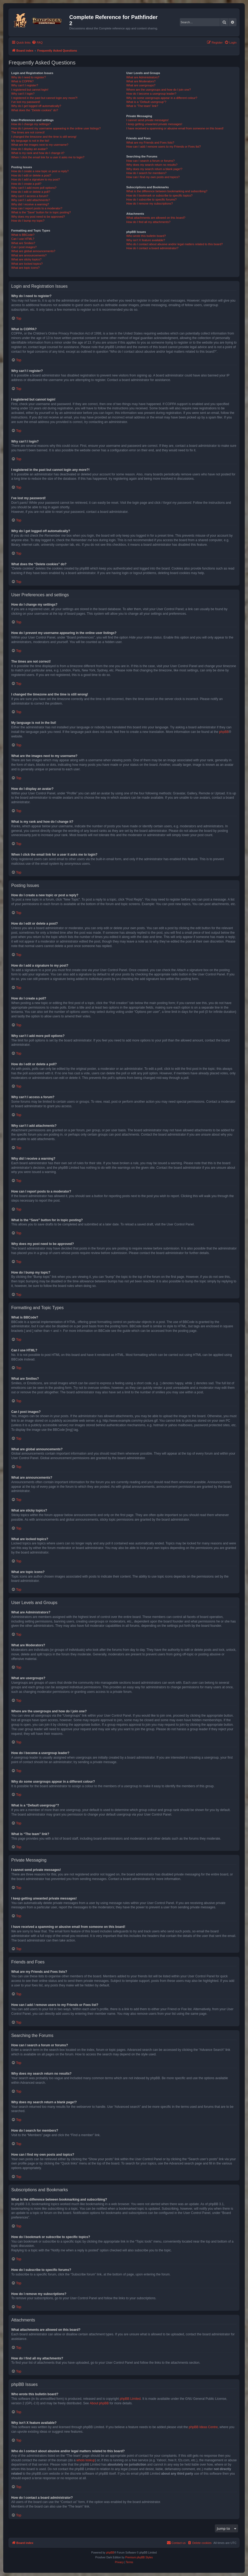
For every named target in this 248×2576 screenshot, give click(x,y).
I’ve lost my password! (25, 101)
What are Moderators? (140, 81)
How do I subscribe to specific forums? (151, 199)
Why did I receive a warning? (30, 204)
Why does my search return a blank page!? (154, 169)
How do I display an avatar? (29, 149)
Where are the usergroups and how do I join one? (158, 89)
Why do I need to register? (28, 77)
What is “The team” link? (142, 105)
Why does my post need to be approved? (38, 216)
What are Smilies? (23, 243)
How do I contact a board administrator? (152, 248)
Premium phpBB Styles (139, 2557)
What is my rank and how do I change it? (37, 153)
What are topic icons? (25, 267)
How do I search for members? (146, 173)
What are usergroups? (140, 85)
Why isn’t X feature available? (145, 240)
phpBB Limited (130, 2399)
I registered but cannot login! (29, 89)
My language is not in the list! (30, 140)
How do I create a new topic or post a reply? (40, 171)
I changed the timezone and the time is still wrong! (44, 136)
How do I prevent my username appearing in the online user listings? (56, 128)
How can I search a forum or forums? (150, 160)
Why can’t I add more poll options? (33, 187)
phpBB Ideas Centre (203, 2427)
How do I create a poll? (26, 183)
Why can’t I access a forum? (29, 196)
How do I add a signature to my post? (35, 179)
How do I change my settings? (31, 124)
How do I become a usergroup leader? (151, 93)
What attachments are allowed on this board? (155, 217)
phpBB (224, 732)
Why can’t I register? (24, 85)
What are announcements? (29, 255)
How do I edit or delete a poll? (30, 191)
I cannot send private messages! (147, 120)
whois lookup (86, 2460)
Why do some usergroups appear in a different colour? (161, 97)
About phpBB (99, 2403)
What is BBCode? (23, 234)
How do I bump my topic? (27, 220)
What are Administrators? (142, 77)
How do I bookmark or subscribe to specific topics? (159, 195)
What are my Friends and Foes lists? (150, 142)
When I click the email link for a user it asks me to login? (47, 157)
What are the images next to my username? (39, 144)
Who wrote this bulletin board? (146, 235)
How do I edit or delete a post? (31, 175)
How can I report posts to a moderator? (36, 208)
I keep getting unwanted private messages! (154, 124)
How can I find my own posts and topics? (153, 177)
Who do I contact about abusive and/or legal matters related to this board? (174, 244)
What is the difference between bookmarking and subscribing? (166, 191)
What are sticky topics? (26, 259)
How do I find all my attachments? (148, 222)
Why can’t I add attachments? (30, 200)
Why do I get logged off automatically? (36, 105)
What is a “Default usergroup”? (146, 101)
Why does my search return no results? (151, 164)
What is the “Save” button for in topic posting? (41, 212)
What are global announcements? (33, 251)
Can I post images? (24, 247)
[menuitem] (37, 42)
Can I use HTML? (22, 238)
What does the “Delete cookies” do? (34, 110)
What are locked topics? (27, 263)
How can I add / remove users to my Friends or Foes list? (163, 146)
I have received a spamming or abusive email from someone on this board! (175, 128)
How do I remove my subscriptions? (149, 203)
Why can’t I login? (23, 93)
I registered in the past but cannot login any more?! (44, 97)
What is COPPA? (22, 81)
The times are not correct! (28, 132)
